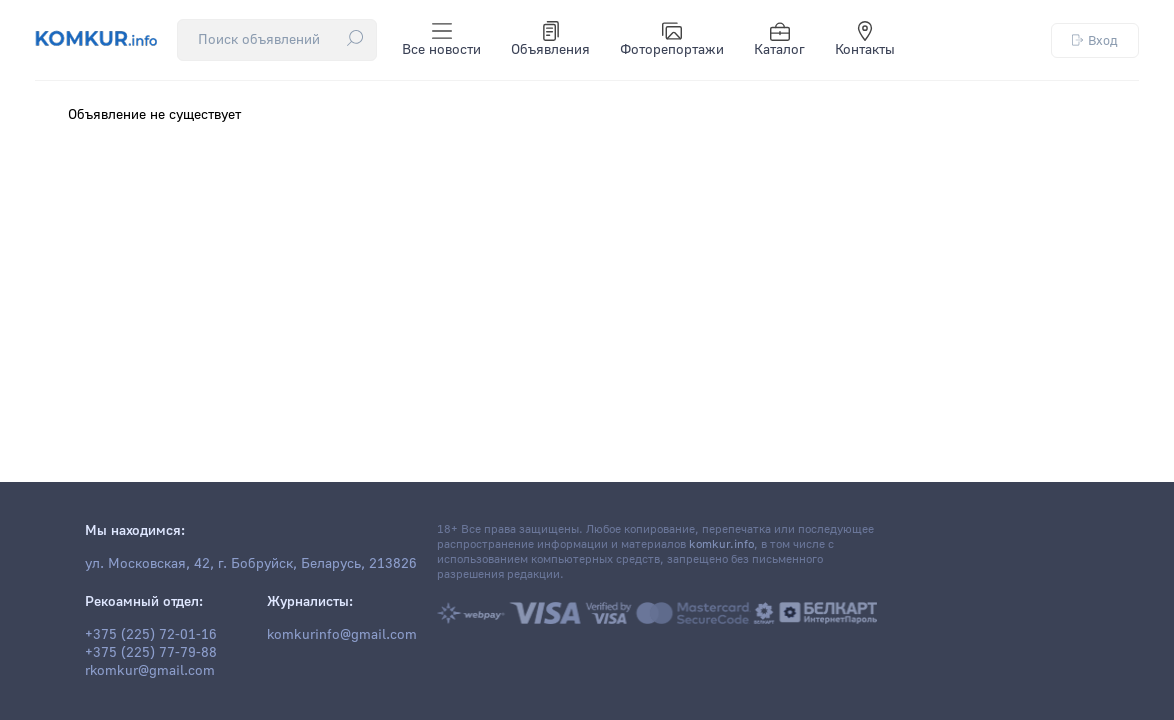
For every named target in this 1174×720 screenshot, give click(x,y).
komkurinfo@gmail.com (342, 635)
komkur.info (721, 544)
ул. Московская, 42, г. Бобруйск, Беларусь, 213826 (251, 564)
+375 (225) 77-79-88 (151, 653)
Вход (1095, 40)
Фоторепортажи (672, 40)
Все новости (441, 40)
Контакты (865, 40)
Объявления (550, 40)
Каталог (779, 40)
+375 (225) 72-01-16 (151, 635)
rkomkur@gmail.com (150, 671)
